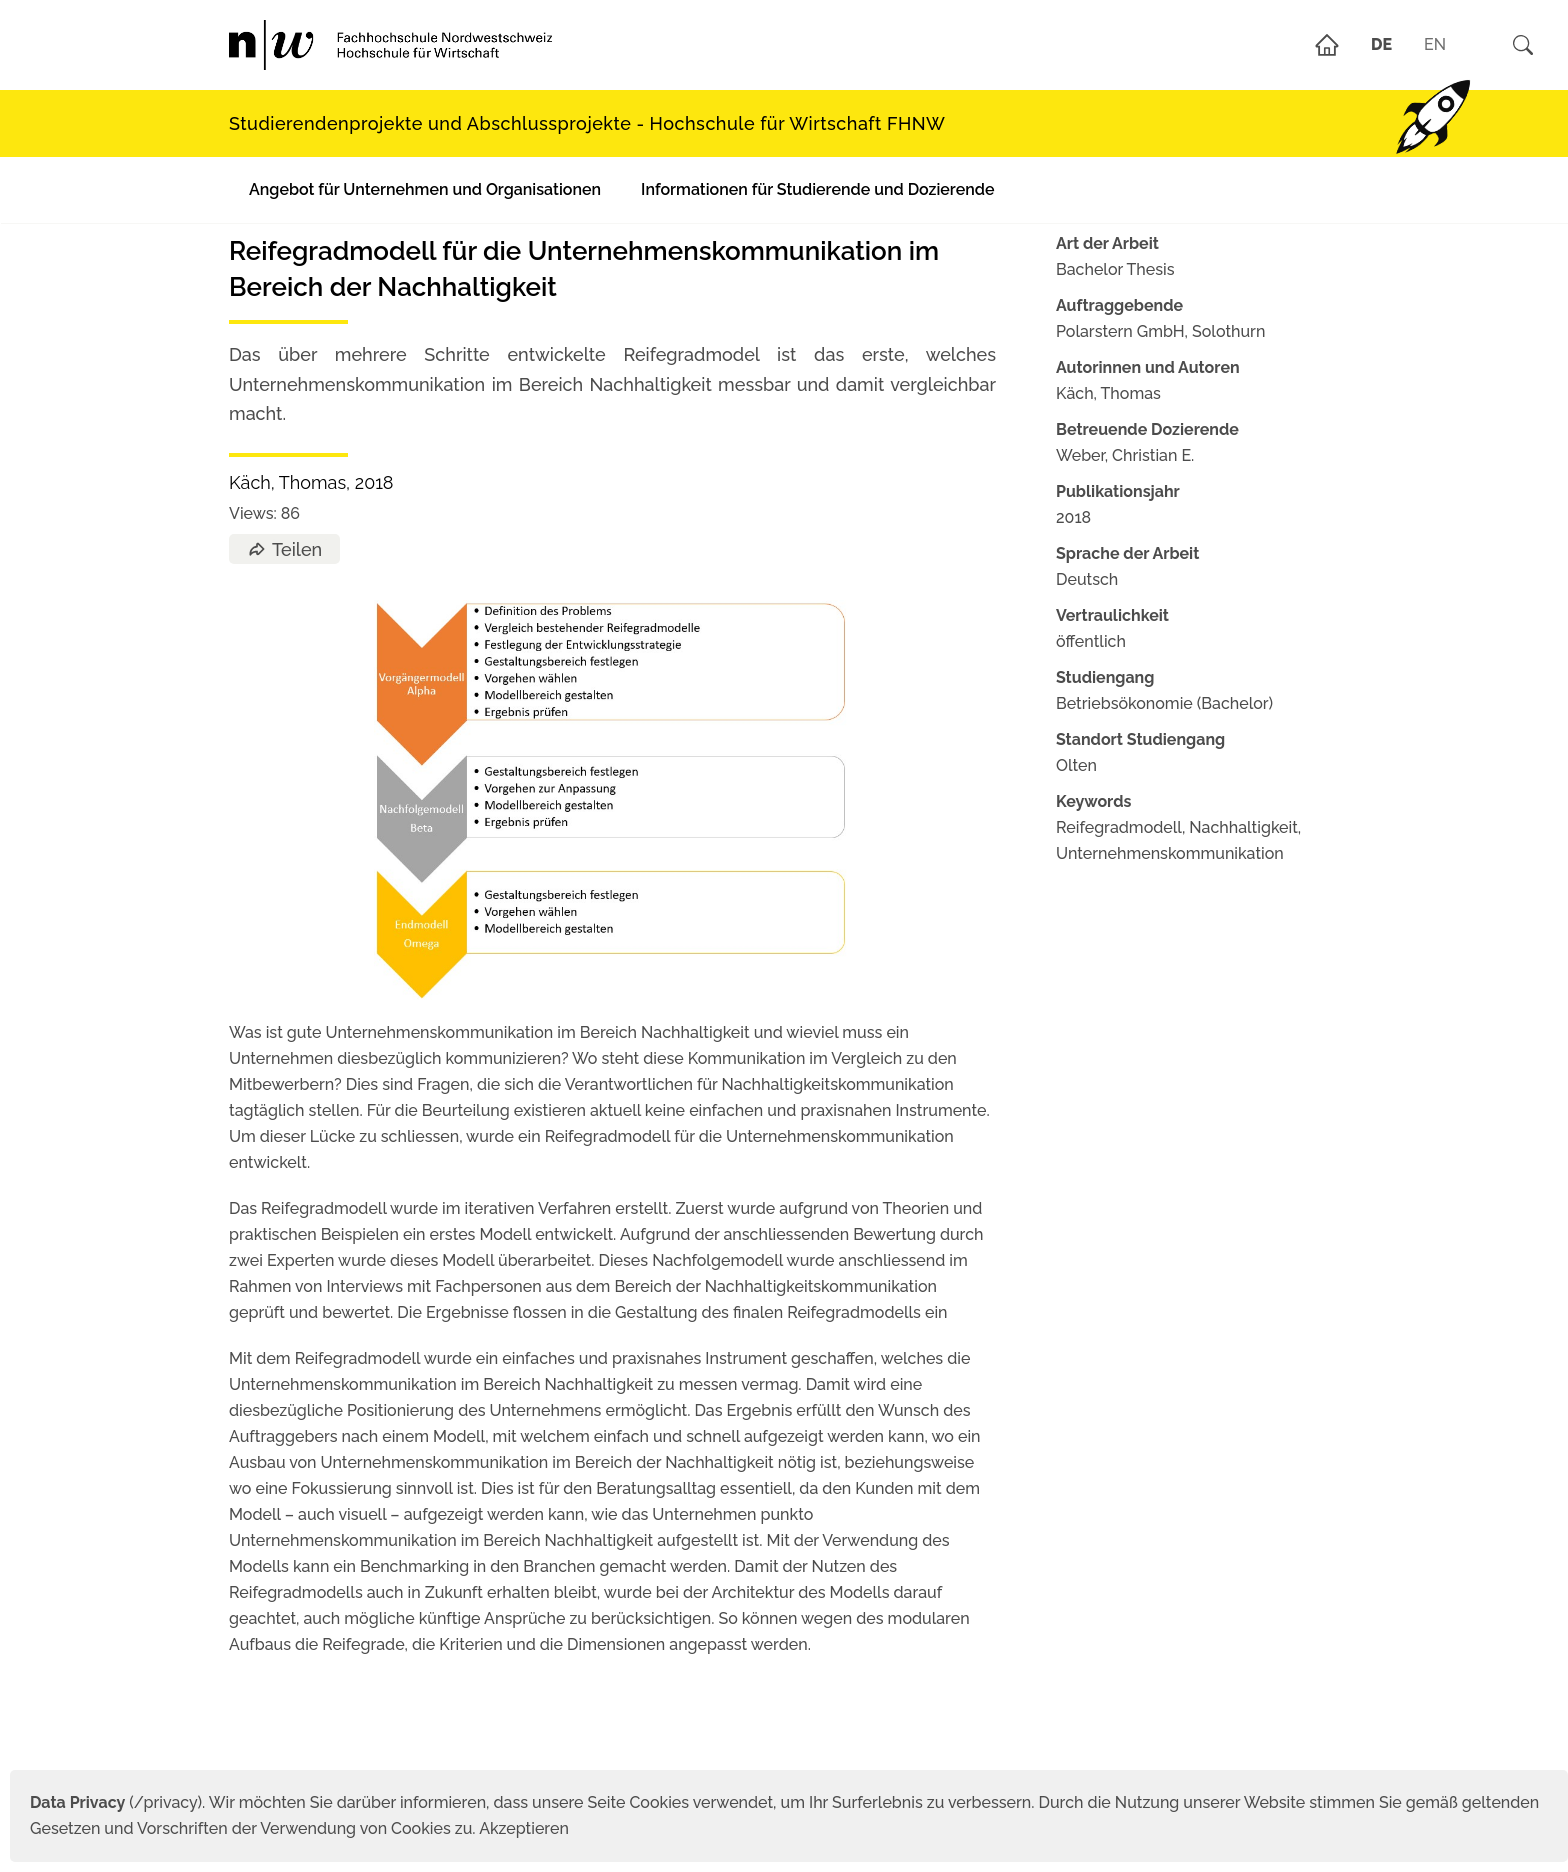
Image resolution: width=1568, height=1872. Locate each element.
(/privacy (113, 1802)
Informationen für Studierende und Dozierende (817, 189)
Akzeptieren (524, 1828)
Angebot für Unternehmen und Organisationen (425, 189)
